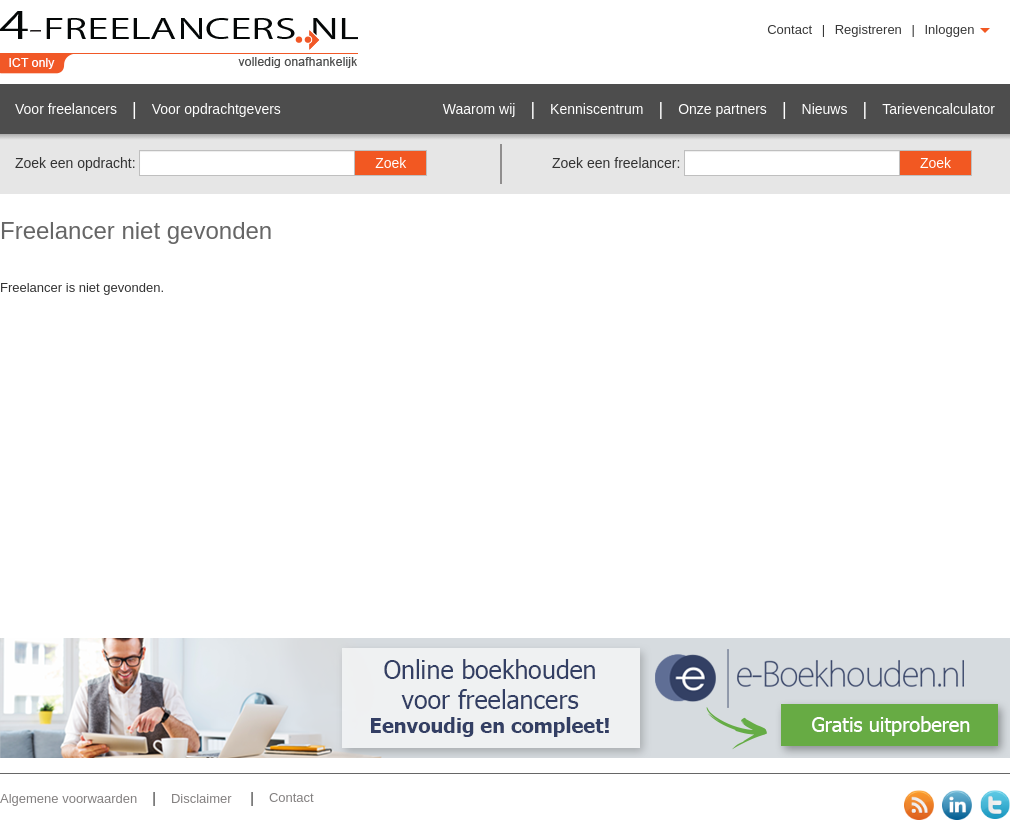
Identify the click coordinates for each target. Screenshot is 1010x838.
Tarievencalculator (938, 109)
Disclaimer (203, 798)
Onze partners (722, 109)
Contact (789, 29)
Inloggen (958, 29)
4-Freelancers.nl (179, 42)
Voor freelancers (66, 109)
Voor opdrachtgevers (216, 109)
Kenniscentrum (596, 109)
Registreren (868, 29)
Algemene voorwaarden (68, 798)
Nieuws (825, 109)
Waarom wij (479, 109)
